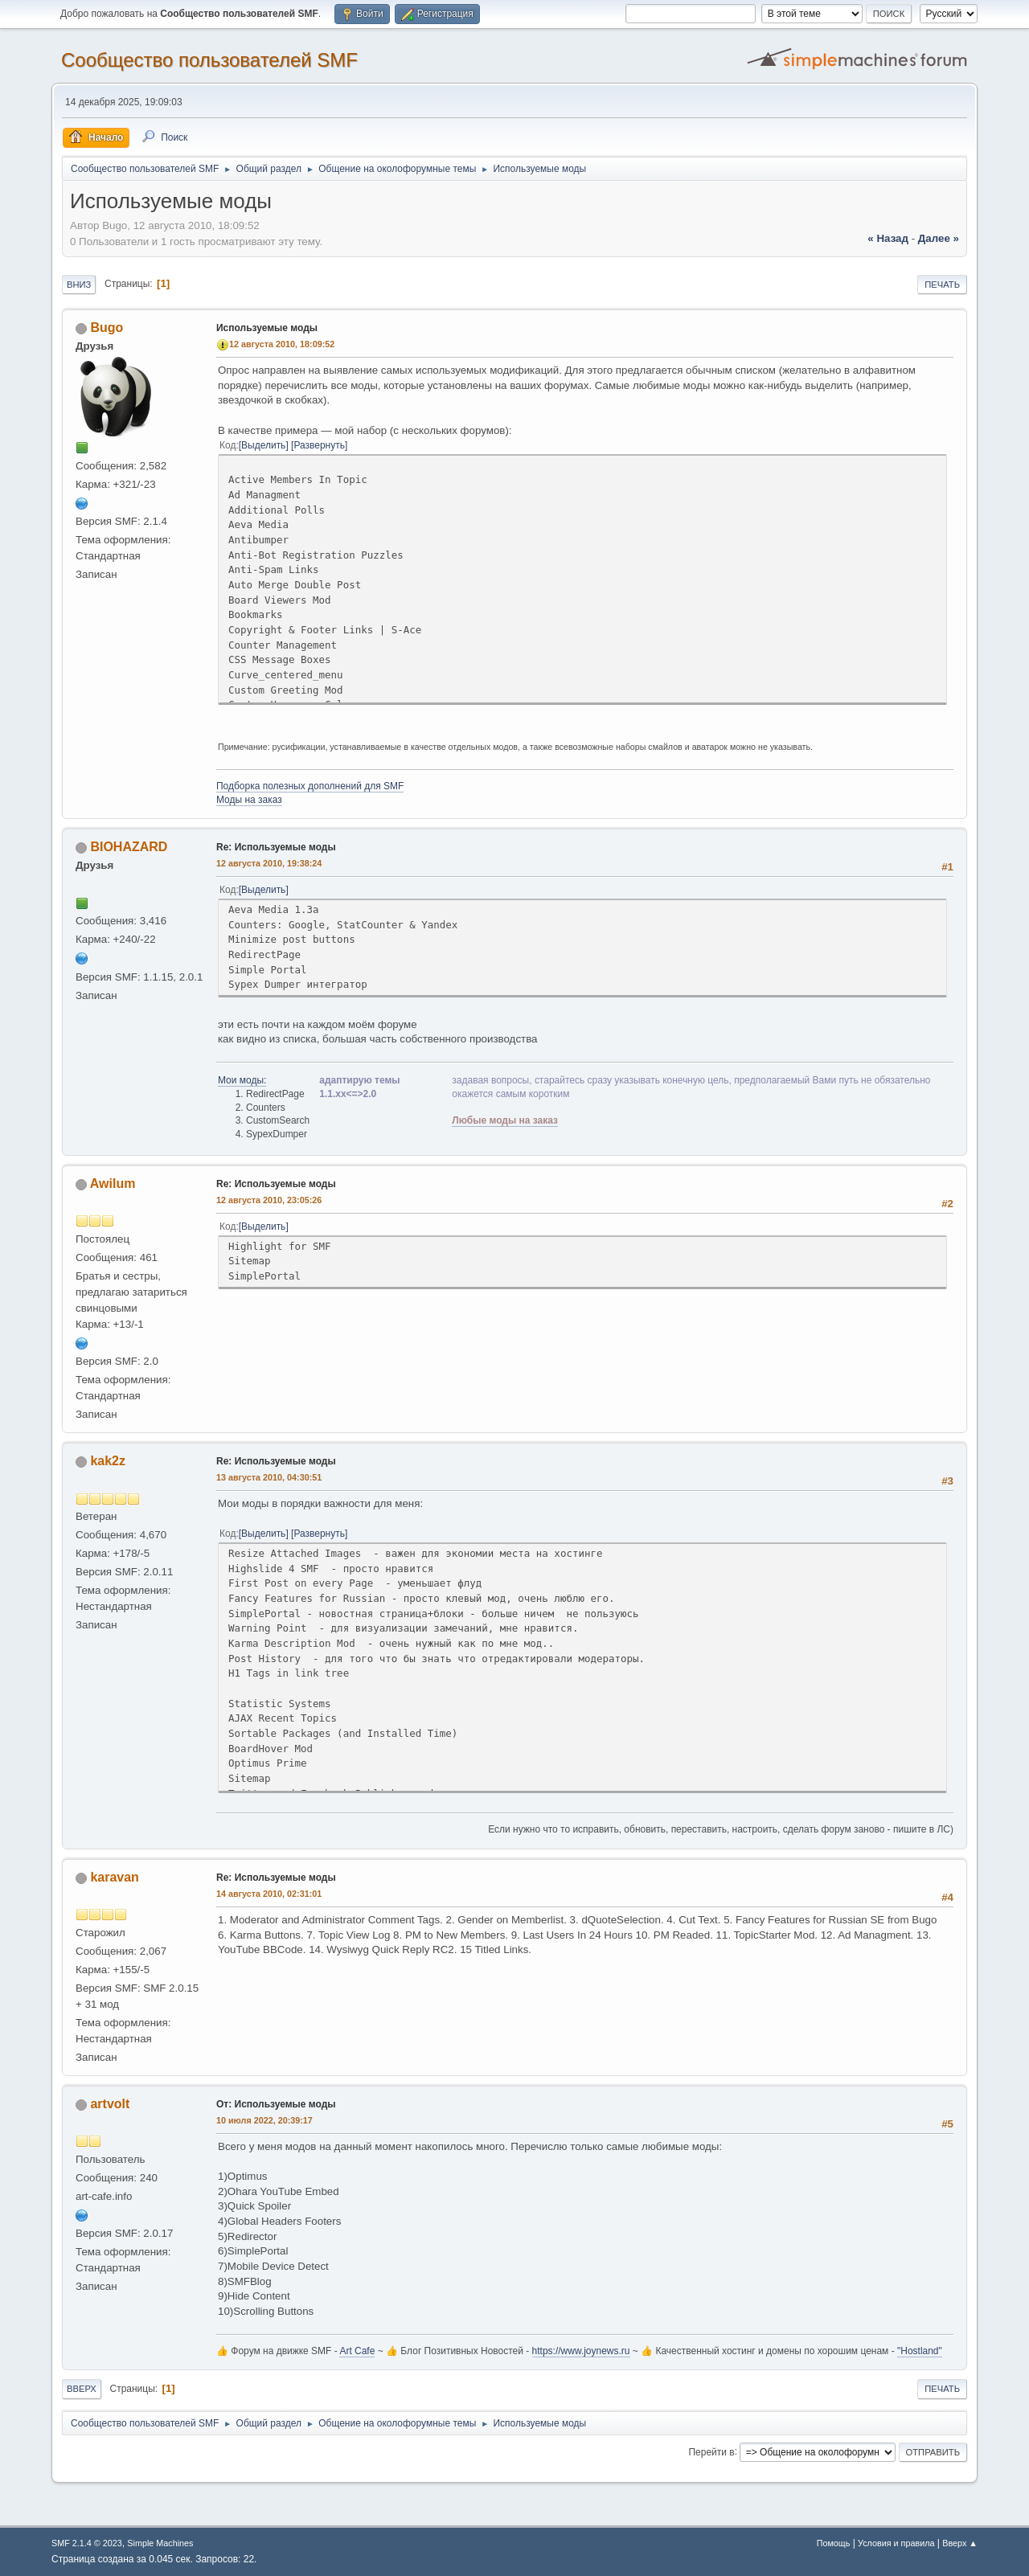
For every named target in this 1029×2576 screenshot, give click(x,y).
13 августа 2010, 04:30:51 (269, 1477)
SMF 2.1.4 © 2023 (86, 2543)
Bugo (106, 327)
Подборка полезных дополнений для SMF (310, 786)
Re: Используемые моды (276, 847)
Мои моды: (242, 1080)
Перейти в (711, 2451)
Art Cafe (357, 2351)
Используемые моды (267, 328)
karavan (114, 1877)
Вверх (81, 2389)
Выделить (263, 445)
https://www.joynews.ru (581, 2351)
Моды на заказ (249, 799)
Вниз (79, 284)
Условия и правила (896, 2543)
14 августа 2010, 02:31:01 (269, 1893)
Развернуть (319, 445)
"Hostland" (919, 2351)
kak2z (107, 1461)
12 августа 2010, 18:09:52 (281, 344)
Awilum (113, 1183)
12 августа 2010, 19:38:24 (269, 863)
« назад (887, 238)
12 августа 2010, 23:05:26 (269, 1200)
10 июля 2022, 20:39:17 (264, 2120)
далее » (938, 238)
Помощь (834, 2543)
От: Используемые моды (276, 2104)
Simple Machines (160, 2543)
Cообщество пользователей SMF (209, 60)
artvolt (109, 2104)
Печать (942, 284)
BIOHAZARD (128, 847)
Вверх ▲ (960, 2543)
